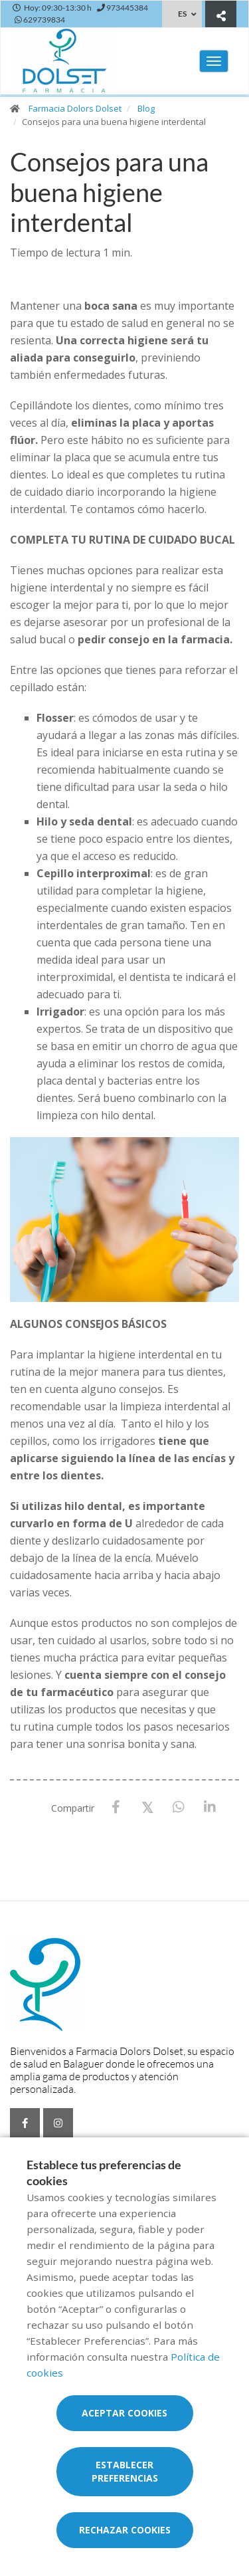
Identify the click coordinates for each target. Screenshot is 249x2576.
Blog (146, 108)
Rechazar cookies (125, 2529)
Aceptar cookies (124, 2413)
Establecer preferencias (125, 2471)
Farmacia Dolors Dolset (75, 108)
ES (182, 14)
